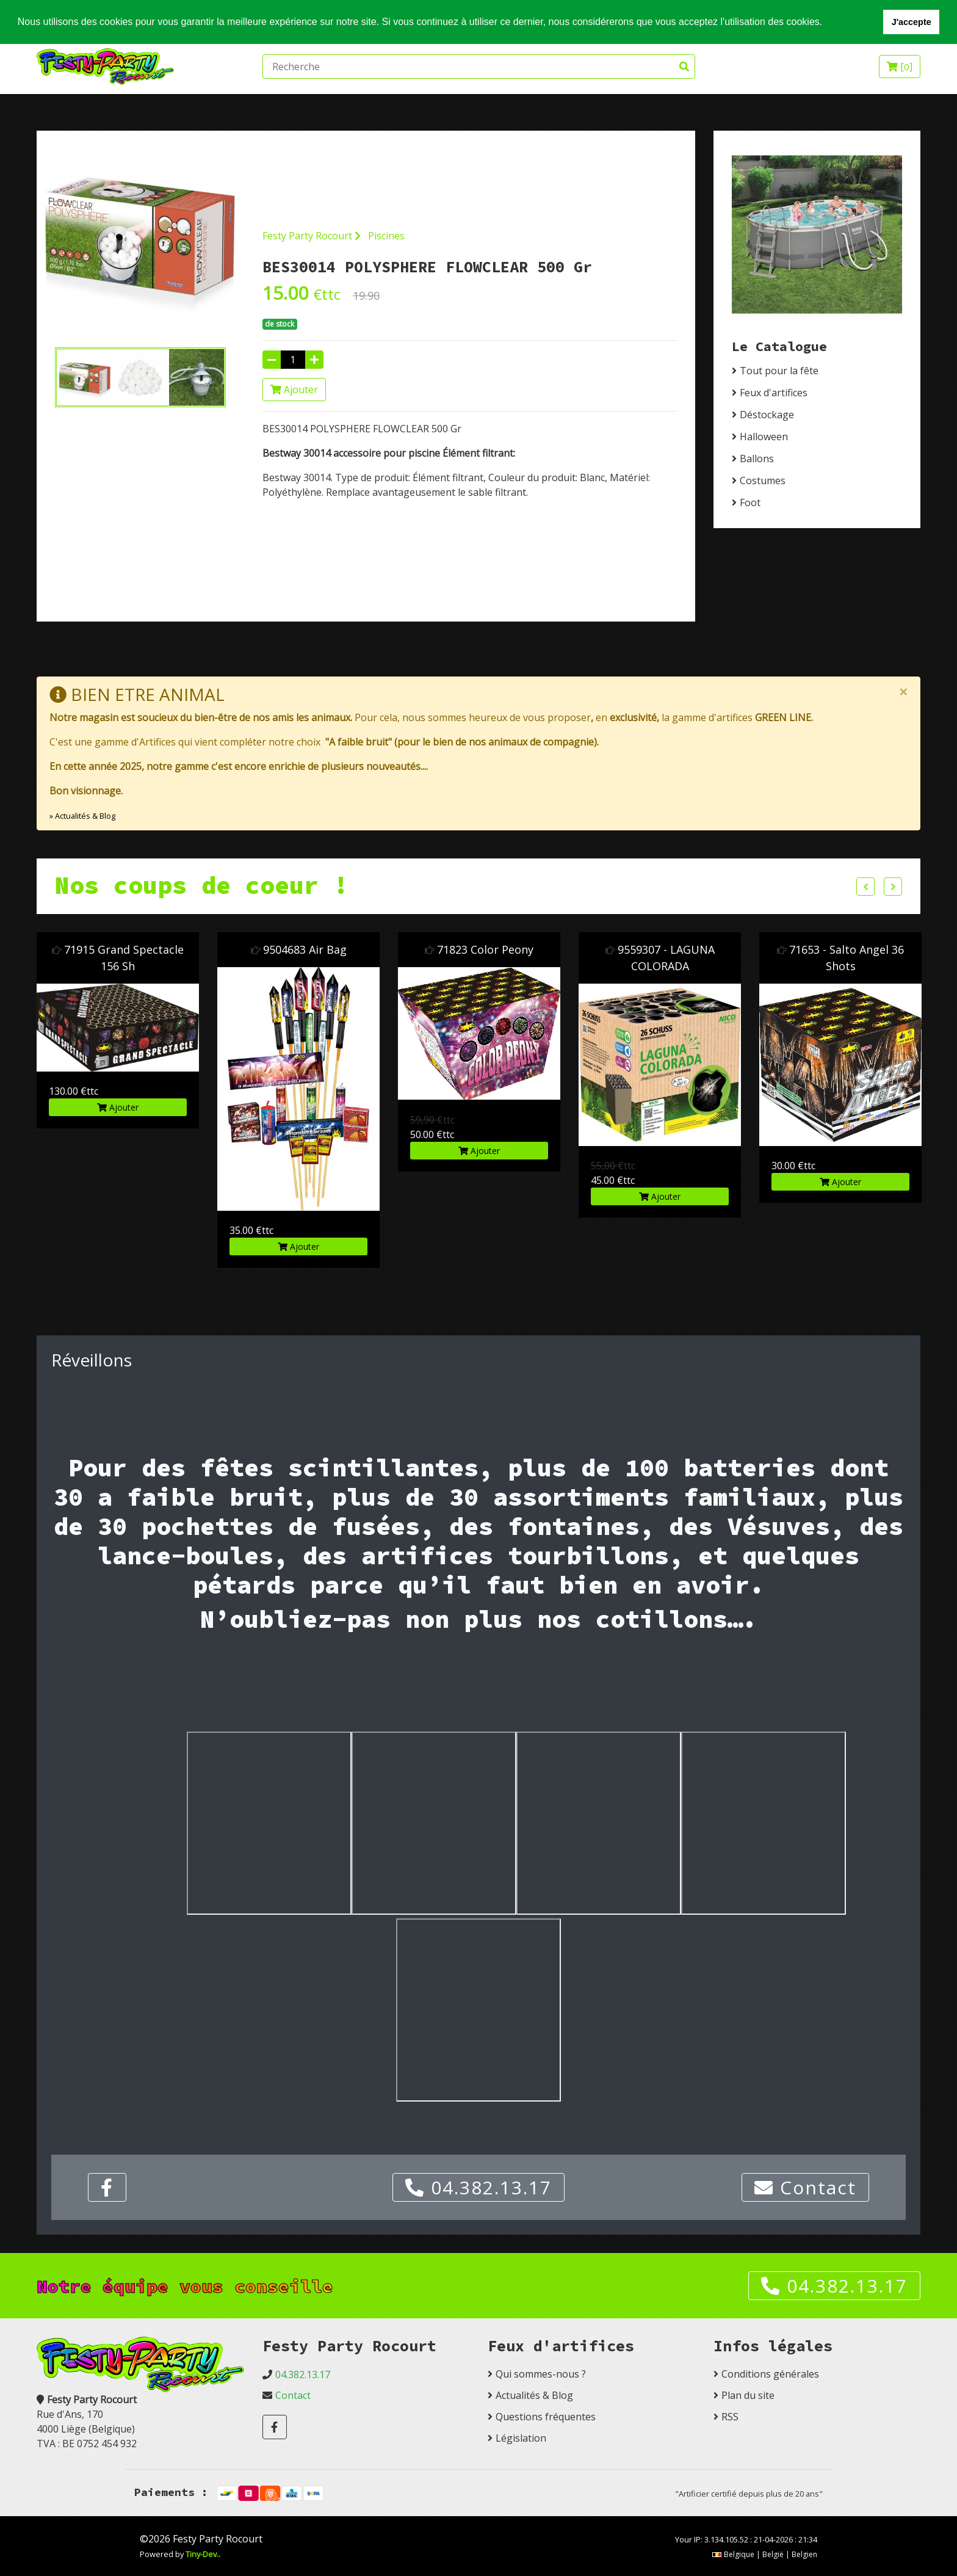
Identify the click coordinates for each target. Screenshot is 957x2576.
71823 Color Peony (485, 949)
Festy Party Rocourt (311, 235)
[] (899, 66)
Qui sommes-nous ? (541, 2374)
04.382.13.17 (478, 2187)
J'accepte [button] (911, 22)
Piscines (386, 235)
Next (893, 886)
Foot (750, 502)
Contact (805, 2187)
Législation (521, 2438)
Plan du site (748, 2395)
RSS (730, 2416)
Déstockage (767, 414)
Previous (865, 886)
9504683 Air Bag (305, 949)
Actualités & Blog (534, 2395)
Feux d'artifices (773, 392)
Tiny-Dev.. (203, 2554)
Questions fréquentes (546, 2416)
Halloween (764, 436)
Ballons (757, 458)
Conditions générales (770, 2374)
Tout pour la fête (779, 370)
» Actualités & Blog (82, 815)
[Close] (903, 691)
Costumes (762, 480)
